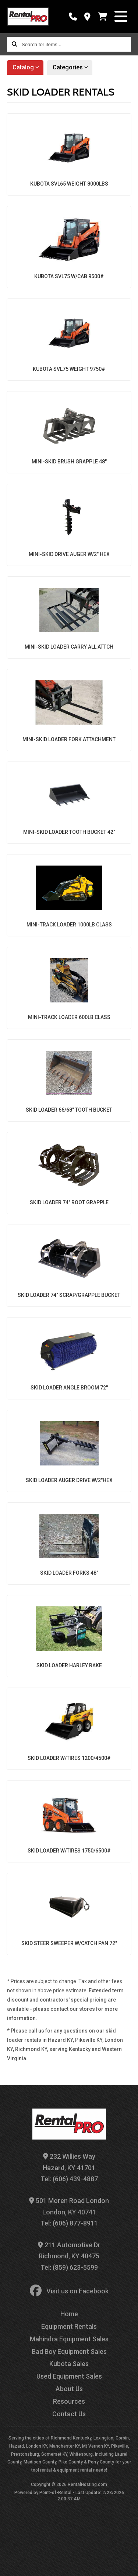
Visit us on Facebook (69, 2291)
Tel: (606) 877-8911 (69, 2223)
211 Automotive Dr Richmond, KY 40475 (69, 2250)
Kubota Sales (69, 2364)
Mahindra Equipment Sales (69, 2339)
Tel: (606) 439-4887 (69, 2179)
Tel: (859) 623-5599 (69, 2267)
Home (69, 2314)
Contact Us (69, 2414)
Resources (69, 2401)
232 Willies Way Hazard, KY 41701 (69, 2162)
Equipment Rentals (69, 2326)
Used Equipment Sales (69, 2376)
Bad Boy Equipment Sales (69, 2351)
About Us (69, 2389)
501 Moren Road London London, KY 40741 (69, 2206)
